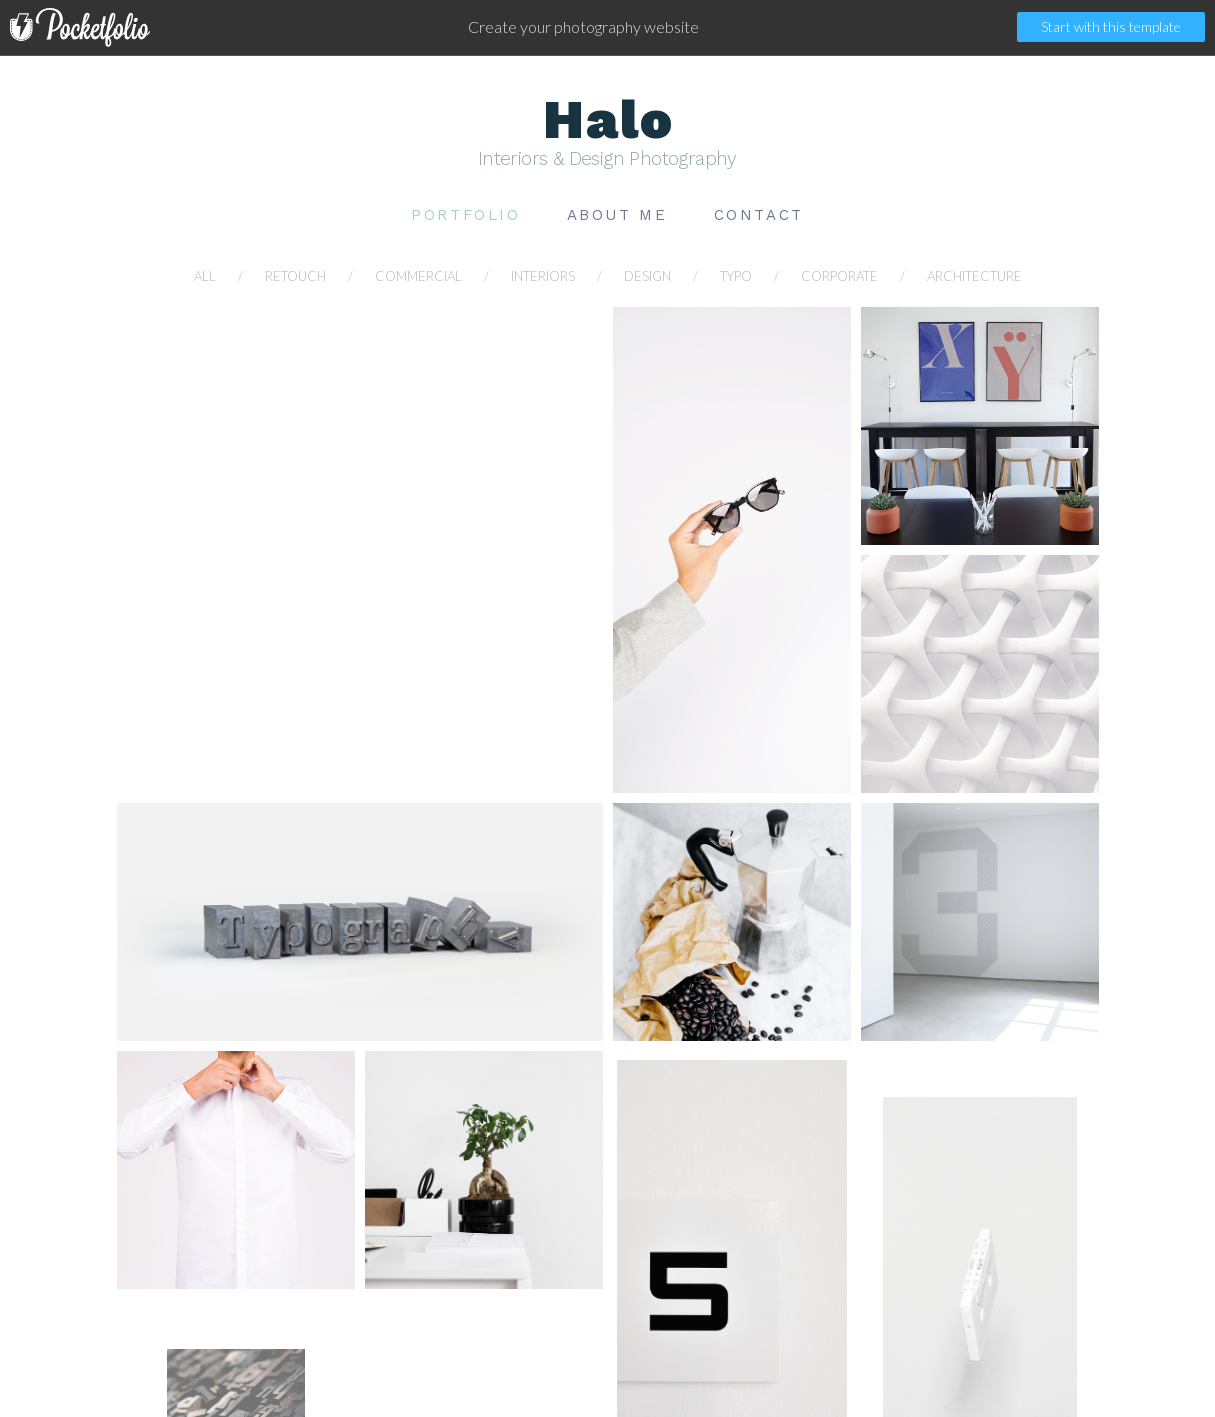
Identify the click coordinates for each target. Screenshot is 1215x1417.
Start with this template (1111, 26)
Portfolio (465, 215)
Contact (759, 215)
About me (617, 215)
